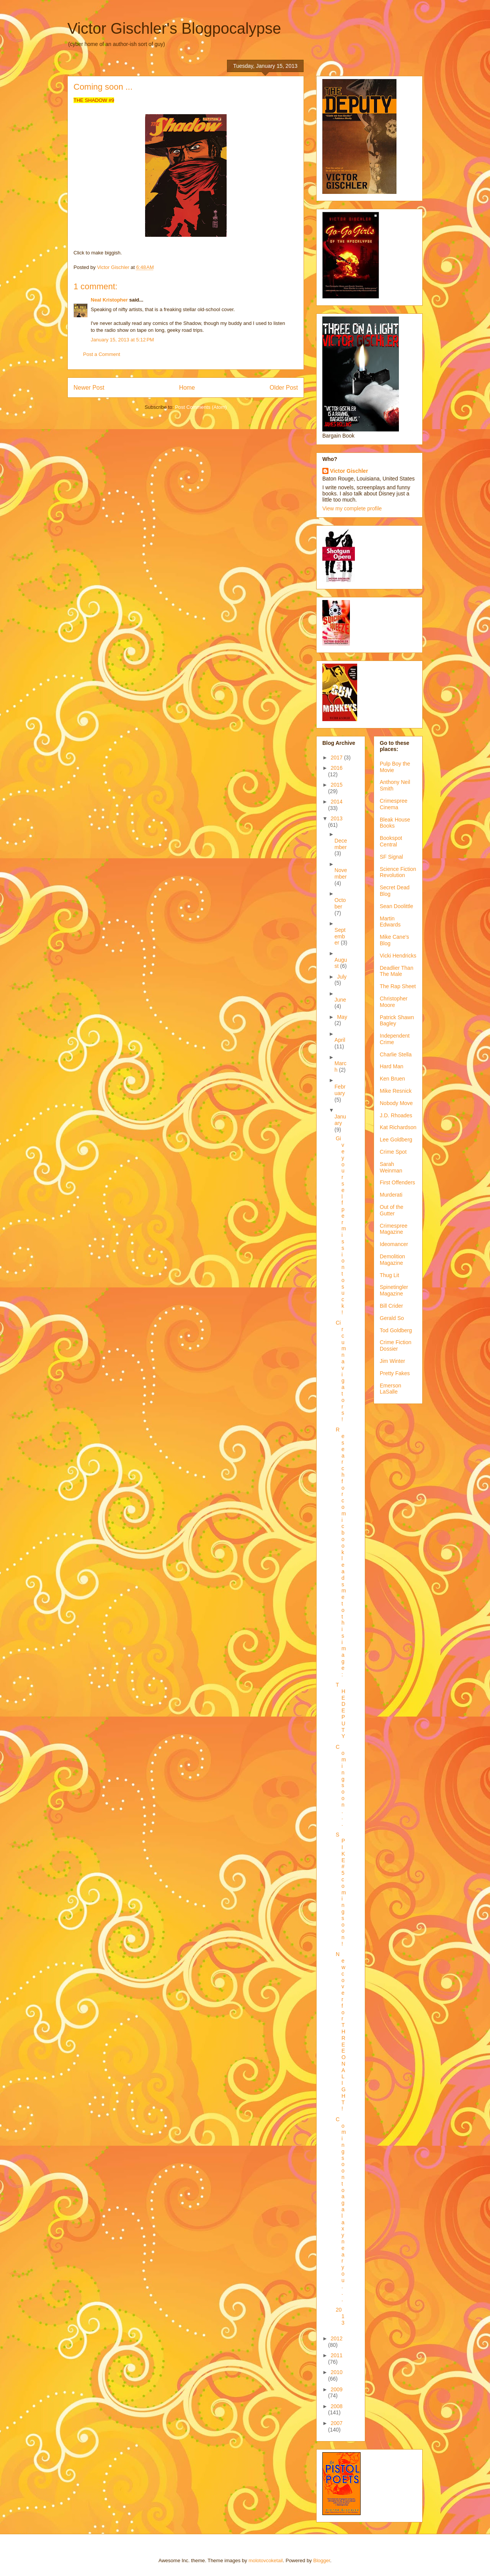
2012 (337, 2338)
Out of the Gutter (391, 1210)
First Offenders (397, 1182)
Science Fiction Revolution (398, 872)
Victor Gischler (349, 471)
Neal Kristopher (109, 300)
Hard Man (391, 1066)
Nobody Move (396, 1103)
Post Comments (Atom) (201, 407)
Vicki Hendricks (398, 956)
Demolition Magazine (392, 1259)
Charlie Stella (396, 1054)
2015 (337, 785)
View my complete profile (352, 508)
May (342, 1017)
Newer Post (89, 387)
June (340, 1000)
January (340, 1119)
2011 (337, 2355)
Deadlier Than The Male (396, 971)
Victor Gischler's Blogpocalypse (174, 28)
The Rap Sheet (398, 986)
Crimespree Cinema (393, 804)
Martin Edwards (390, 921)
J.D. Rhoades (396, 1115)
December (341, 844)
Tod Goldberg (396, 1330)
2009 (337, 2389)
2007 (337, 2423)
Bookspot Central (391, 841)
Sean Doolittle (396, 906)
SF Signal (391, 857)
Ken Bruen (392, 1079)
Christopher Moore (393, 1001)
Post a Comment (101, 354)
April (340, 1040)
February (340, 1090)
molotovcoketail (265, 2560)
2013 (337, 818)
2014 (337, 802)
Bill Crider (391, 1306)
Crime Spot (393, 1152)
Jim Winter (392, 1361)
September (340, 936)
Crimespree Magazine (393, 1229)
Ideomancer (394, 1244)
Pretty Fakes (395, 1373)
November (341, 873)
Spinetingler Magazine (394, 1290)
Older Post (284, 387)
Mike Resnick (396, 1091)
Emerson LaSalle (390, 1388)
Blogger (321, 2560)
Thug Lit (389, 1275)
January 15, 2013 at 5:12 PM (122, 340)
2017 (337, 757)
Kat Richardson (398, 1127)
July (341, 977)
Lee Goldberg (396, 1139)
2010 (337, 2372)
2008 (337, 2406)
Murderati (391, 1195)
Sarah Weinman (391, 1167)
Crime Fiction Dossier (395, 1345)
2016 (337, 768)
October (340, 903)
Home (187, 387)
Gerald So (392, 1318)
